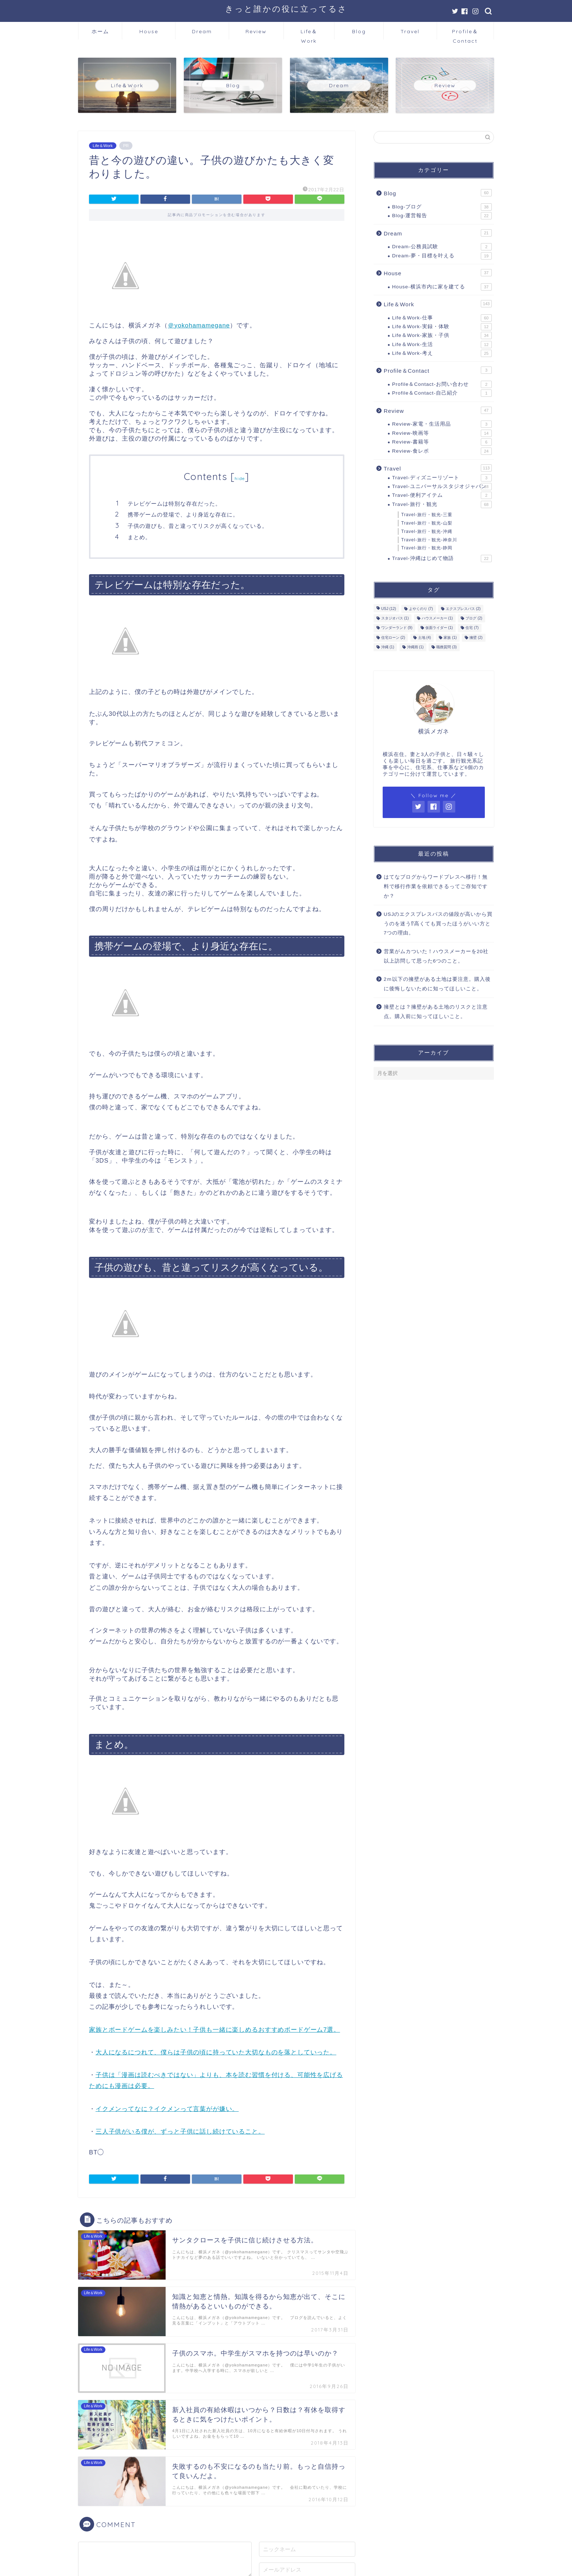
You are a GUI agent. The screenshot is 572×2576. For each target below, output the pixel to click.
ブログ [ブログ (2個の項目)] (473, 618)
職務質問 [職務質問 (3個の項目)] (446, 647)
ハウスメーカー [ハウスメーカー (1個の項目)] (437, 618)
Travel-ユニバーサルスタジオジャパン (442, 486)
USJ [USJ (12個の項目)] (388, 609)
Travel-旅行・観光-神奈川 (429, 539)
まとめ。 (139, 537)
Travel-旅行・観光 (442, 504)
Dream (202, 31)
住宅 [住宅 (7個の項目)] (472, 628)
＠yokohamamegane (199, 325)
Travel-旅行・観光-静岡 (426, 547)
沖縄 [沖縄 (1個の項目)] (387, 647)
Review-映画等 (442, 433)
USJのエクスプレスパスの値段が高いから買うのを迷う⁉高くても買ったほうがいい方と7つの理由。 (438, 923)
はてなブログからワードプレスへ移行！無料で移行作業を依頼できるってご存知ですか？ (436, 886)
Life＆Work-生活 (442, 344)
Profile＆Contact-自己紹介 (442, 393)
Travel (410, 31)
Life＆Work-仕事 (442, 318)
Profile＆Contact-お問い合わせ (442, 384)
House (148, 31)
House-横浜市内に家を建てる (442, 287)
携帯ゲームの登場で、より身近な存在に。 (183, 514)
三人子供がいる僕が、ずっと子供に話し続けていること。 (180, 2131)
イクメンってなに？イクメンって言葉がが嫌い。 (167, 2108)
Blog (359, 31)
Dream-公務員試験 (442, 246)
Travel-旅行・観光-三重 (426, 514)
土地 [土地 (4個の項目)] (424, 638)
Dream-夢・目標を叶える (442, 256)
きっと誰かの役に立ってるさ (286, 9)
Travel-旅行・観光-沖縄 (426, 531)
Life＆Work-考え (442, 353)
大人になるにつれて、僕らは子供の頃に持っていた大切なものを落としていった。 (216, 2052)
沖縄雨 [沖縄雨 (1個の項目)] (415, 647)
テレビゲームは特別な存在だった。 (174, 503)
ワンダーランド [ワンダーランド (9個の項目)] (397, 628)
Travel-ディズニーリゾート (442, 477)
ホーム (100, 31)
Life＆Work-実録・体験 (442, 326)
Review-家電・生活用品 (442, 424)
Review (256, 31)
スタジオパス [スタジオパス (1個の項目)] (395, 618)
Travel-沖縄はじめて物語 (442, 558)
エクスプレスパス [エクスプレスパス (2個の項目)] (463, 609)
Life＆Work (309, 33)
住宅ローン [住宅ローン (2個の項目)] (393, 638)
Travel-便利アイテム (442, 495)
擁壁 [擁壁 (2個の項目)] (476, 638)
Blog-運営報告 (442, 215)
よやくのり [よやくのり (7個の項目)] (421, 609)
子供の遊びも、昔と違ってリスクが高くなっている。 (198, 525)
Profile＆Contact (465, 33)
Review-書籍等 (442, 442)
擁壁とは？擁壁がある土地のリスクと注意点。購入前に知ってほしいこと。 (436, 1011)
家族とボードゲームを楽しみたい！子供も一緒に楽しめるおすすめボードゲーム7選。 (214, 2029)
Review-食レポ (442, 451)
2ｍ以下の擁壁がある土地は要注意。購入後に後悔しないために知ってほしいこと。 (437, 983)
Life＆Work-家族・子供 (442, 335)
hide (240, 478)
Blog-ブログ (442, 207)
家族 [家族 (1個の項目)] (450, 638)
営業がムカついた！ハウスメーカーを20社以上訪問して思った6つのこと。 (436, 956)
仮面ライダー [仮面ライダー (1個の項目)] (439, 628)
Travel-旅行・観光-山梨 (426, 523)
